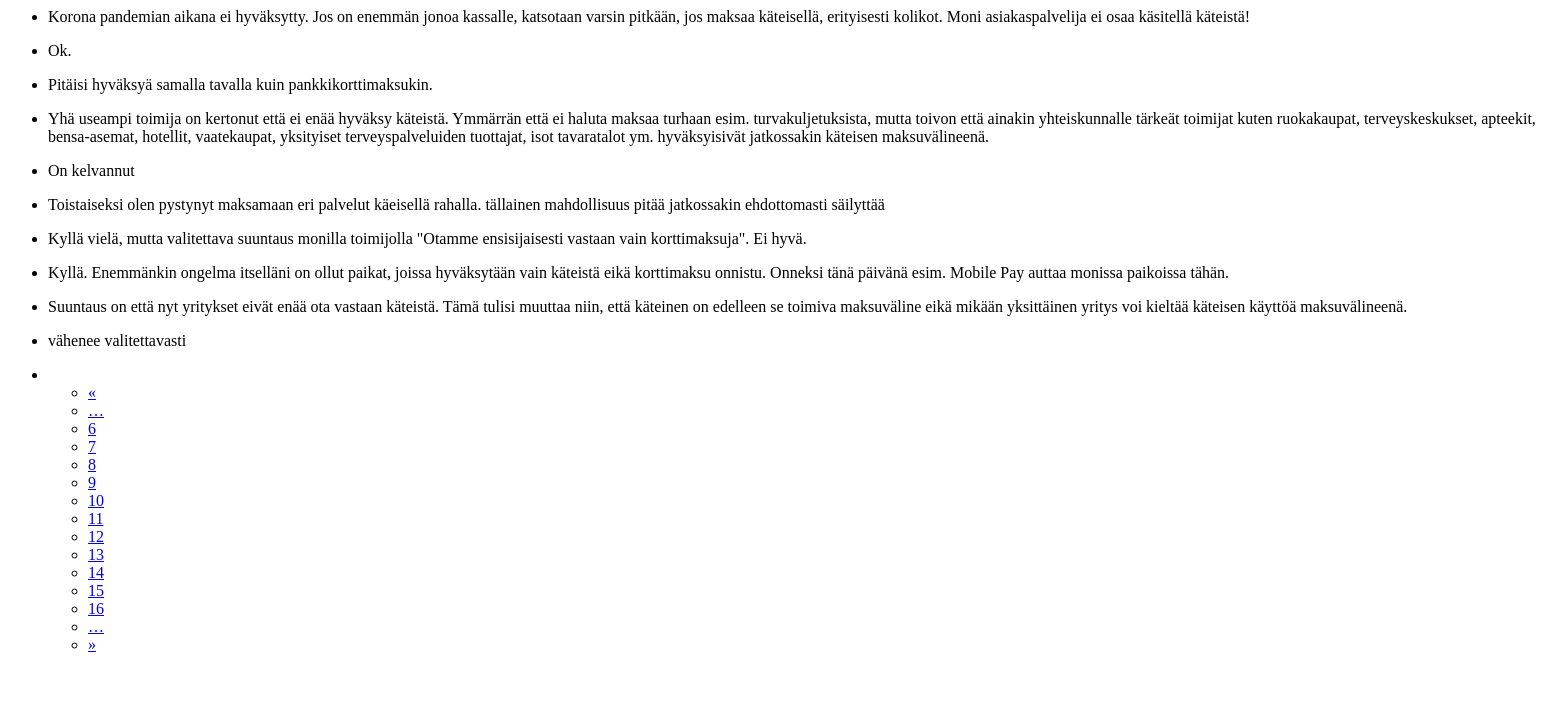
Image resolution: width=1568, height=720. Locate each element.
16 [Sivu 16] (96, 608)
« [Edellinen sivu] (92, 392)
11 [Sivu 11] (95, 518)
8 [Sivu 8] (92, 464)
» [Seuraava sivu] (92, 644)
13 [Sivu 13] (96, 554)
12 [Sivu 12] (96, 536)
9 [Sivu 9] (92, 482)
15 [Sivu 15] (96, 590)
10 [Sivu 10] (96, 500)
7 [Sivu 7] (92, 446)
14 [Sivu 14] (96, 572)
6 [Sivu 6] (92, 428)
